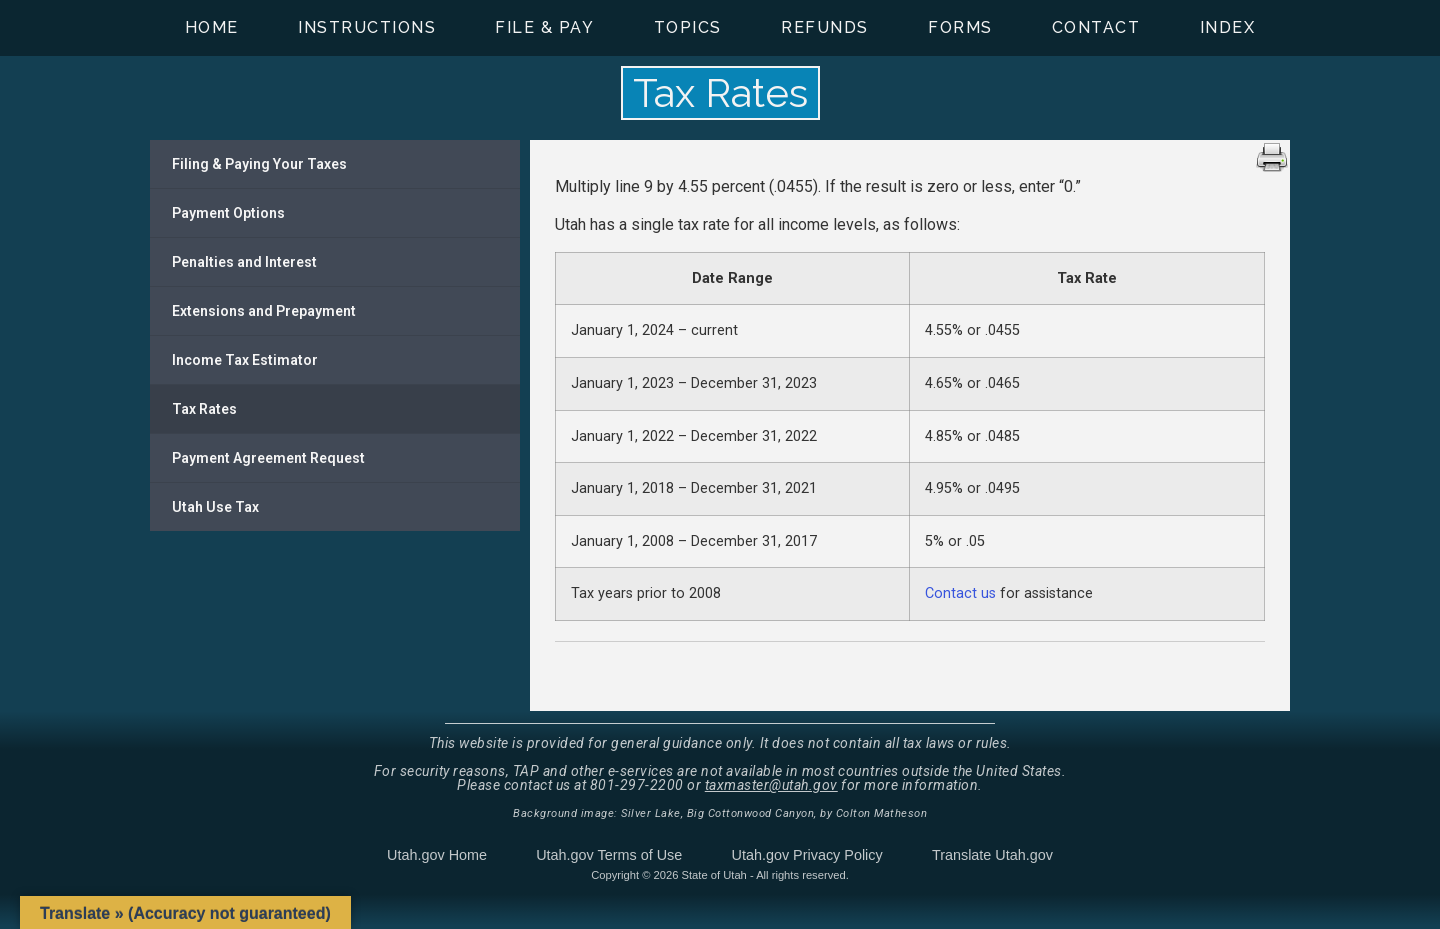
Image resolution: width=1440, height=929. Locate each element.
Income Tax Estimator (245, 360)
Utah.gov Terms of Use (609, 855)
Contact (1096, 27)
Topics (688, 27)
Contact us (960, 593)
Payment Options (228, 213)
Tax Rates (204, 409)
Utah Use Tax (215, 507)
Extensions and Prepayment (264, 311)
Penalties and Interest (244, 262)
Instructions (367, 27)
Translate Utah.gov (992, 855)
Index (1228, 27)
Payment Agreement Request (268, 458)
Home (212, 27)
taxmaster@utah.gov (771, 785)
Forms (960, 27)
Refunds (825, 27)
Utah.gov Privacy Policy (807, 855)
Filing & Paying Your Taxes (259, 164)
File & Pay (544, 27)
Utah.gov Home (437, 855)
